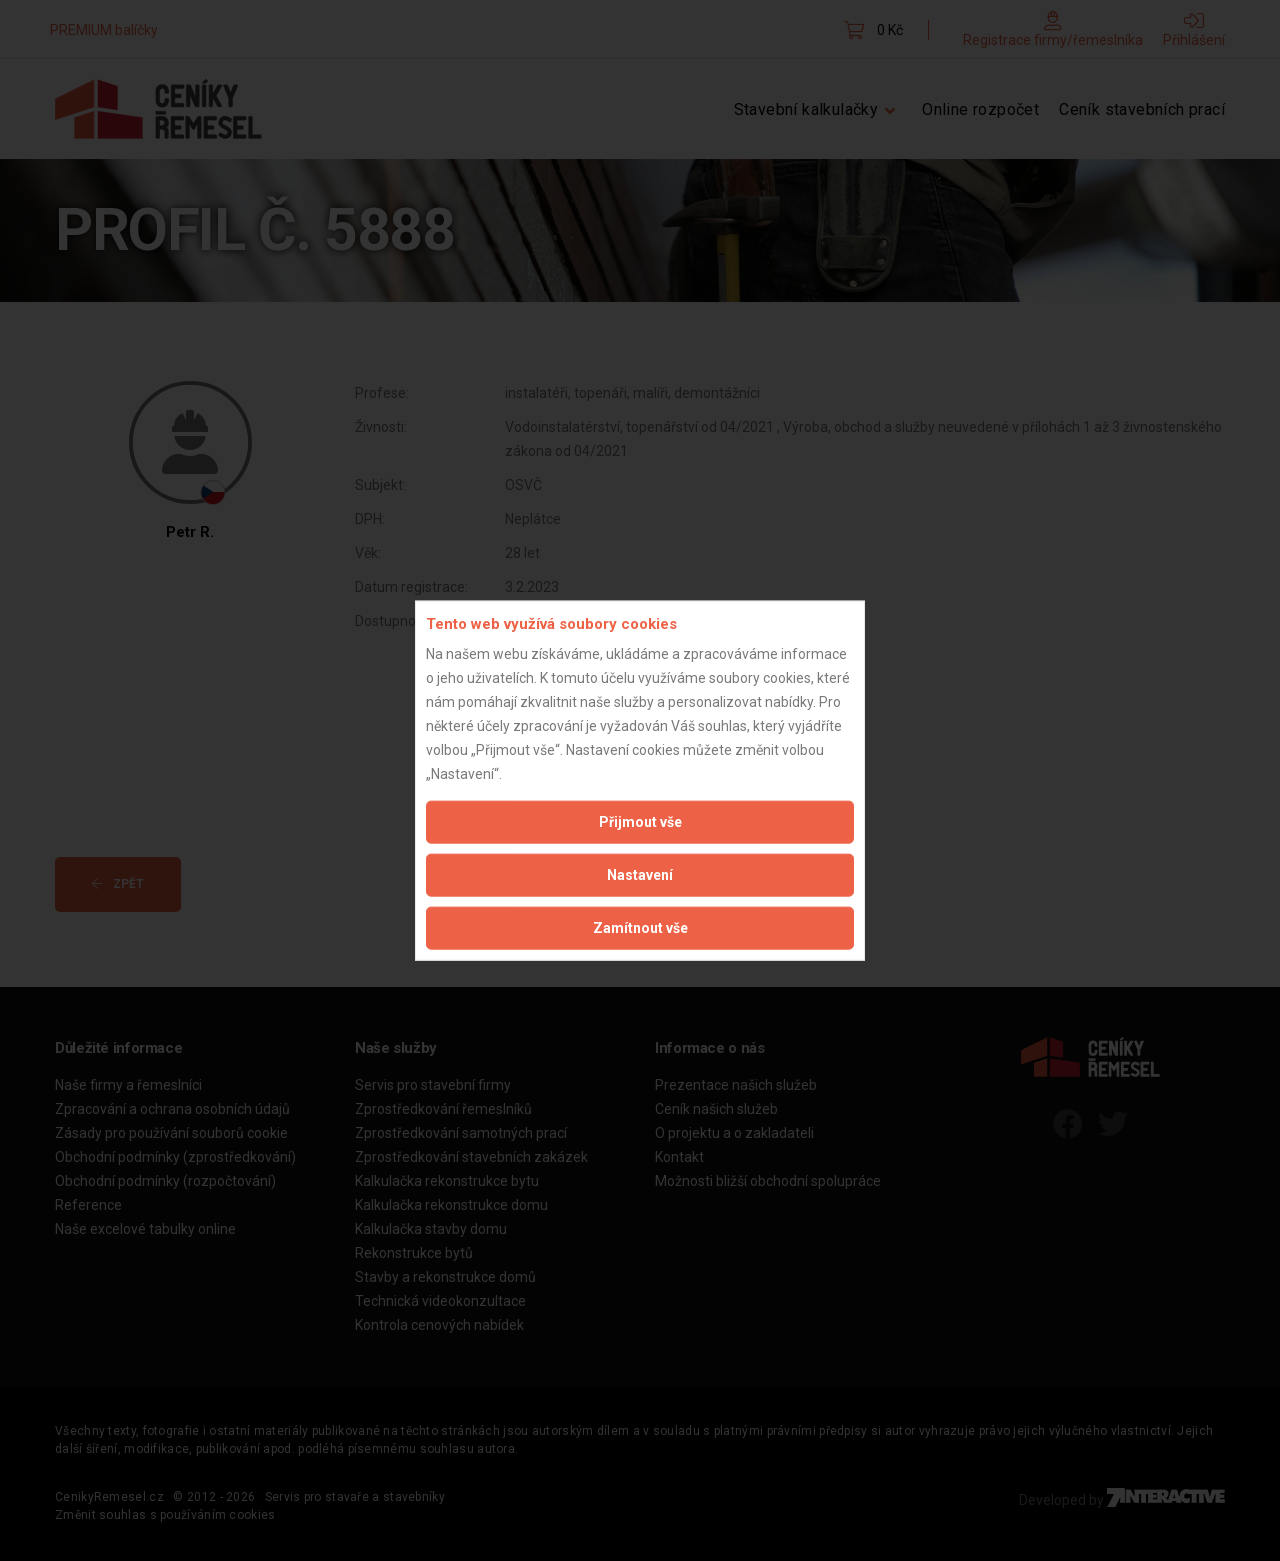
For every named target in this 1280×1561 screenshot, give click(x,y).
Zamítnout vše (640, 928)
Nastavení (640, 875)
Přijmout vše (640, 822)
